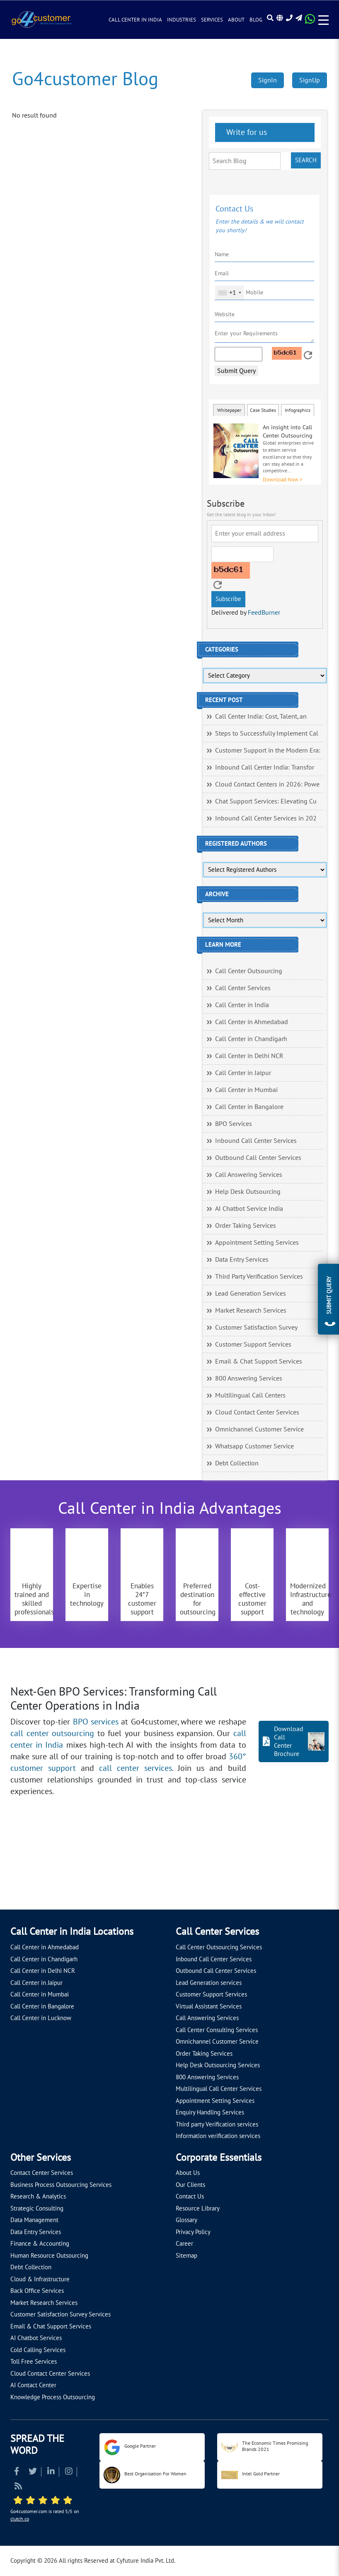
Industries (181, 20)
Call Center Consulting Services (217, 2030)
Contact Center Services (41, 2173)
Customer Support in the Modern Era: (267, 750)
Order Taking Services (245, 1225)
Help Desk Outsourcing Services (218, 2065)
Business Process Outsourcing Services (60, 2185)
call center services (135, 1768)
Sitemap (186, 2255)
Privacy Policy (193, 2232)
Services (212, 20)
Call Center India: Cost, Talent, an (261, 716)
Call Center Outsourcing (248, 971)
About (236, 20)
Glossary (186, 2220)
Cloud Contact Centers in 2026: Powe (267, 784)
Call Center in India (135, 20)
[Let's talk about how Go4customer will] (273, 1870)
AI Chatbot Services (36, 2338)
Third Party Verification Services (259, 1276)
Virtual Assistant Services (209, 2006)
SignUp (309, 80)
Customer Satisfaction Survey (256, 1327)
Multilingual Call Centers (250, 1395)
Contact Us (190, 2196)
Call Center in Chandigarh (251, 1039)
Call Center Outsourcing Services (219, 1947)
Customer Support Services (253, 1344)
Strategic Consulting (36, 2208)
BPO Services (233, 1124)
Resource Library (198, 2208)
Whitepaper (229, 410)
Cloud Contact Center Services (257, 1412)
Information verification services (218, 2136)
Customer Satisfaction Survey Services (60, 2314)
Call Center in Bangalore (249, 1107)
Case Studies (263, 410)
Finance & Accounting (39, 2243)
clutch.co (19, 2519)
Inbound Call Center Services (256, 1141)
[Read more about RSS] (18, 2487)
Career (184, 2243)
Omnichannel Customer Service (259, 1429)
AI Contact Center (33, 2385)
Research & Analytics (38, 2196)
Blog (255, 20)
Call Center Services (243, 988)
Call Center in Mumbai (246, 1090)
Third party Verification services (217, 2124)
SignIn (267, 80)
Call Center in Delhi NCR (249, 1056)
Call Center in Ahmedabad (251, 1022)
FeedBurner (264, 612)
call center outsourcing (52, 1734)
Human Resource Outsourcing (49, 2255)
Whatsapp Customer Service (254, 1446)
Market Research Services (250, 1310)
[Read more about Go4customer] (41, 19)
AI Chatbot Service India (249, 1208)
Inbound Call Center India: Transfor (264, 767)
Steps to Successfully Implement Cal (266, 733)
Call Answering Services (248, 1175)
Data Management (34, 2220)
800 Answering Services (248, 1378)
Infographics (297, 410)
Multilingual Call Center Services (219, 2089)
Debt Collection (237, 1463)
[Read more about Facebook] (17, 2472)
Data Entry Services (242, 1259)
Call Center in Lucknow (40, 2018)
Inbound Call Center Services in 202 (266, 818)
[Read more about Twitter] (33, 2472)
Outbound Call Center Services (258, 1158)
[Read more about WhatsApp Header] (310, 21)
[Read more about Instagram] (69, 2472)
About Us (188, 2173)
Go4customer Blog (85, 79)
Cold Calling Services (37, 2350)
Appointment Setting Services (257, 1242)
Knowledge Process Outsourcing (52, 2397)
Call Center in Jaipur (243, 1073)
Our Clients (190, 2185)
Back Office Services (37, 2291)
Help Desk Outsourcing (248, 1191)
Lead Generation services (209, 1983)
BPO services (96, 1722)
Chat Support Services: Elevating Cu (266, 801)
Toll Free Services (33, 2361)
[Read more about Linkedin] (51, 2472)
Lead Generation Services (250, 1293)
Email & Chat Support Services (258, 1361)
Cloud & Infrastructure (40, 2279)
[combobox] (229, 293)
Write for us (245, 132)
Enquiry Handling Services (210, 2112)
